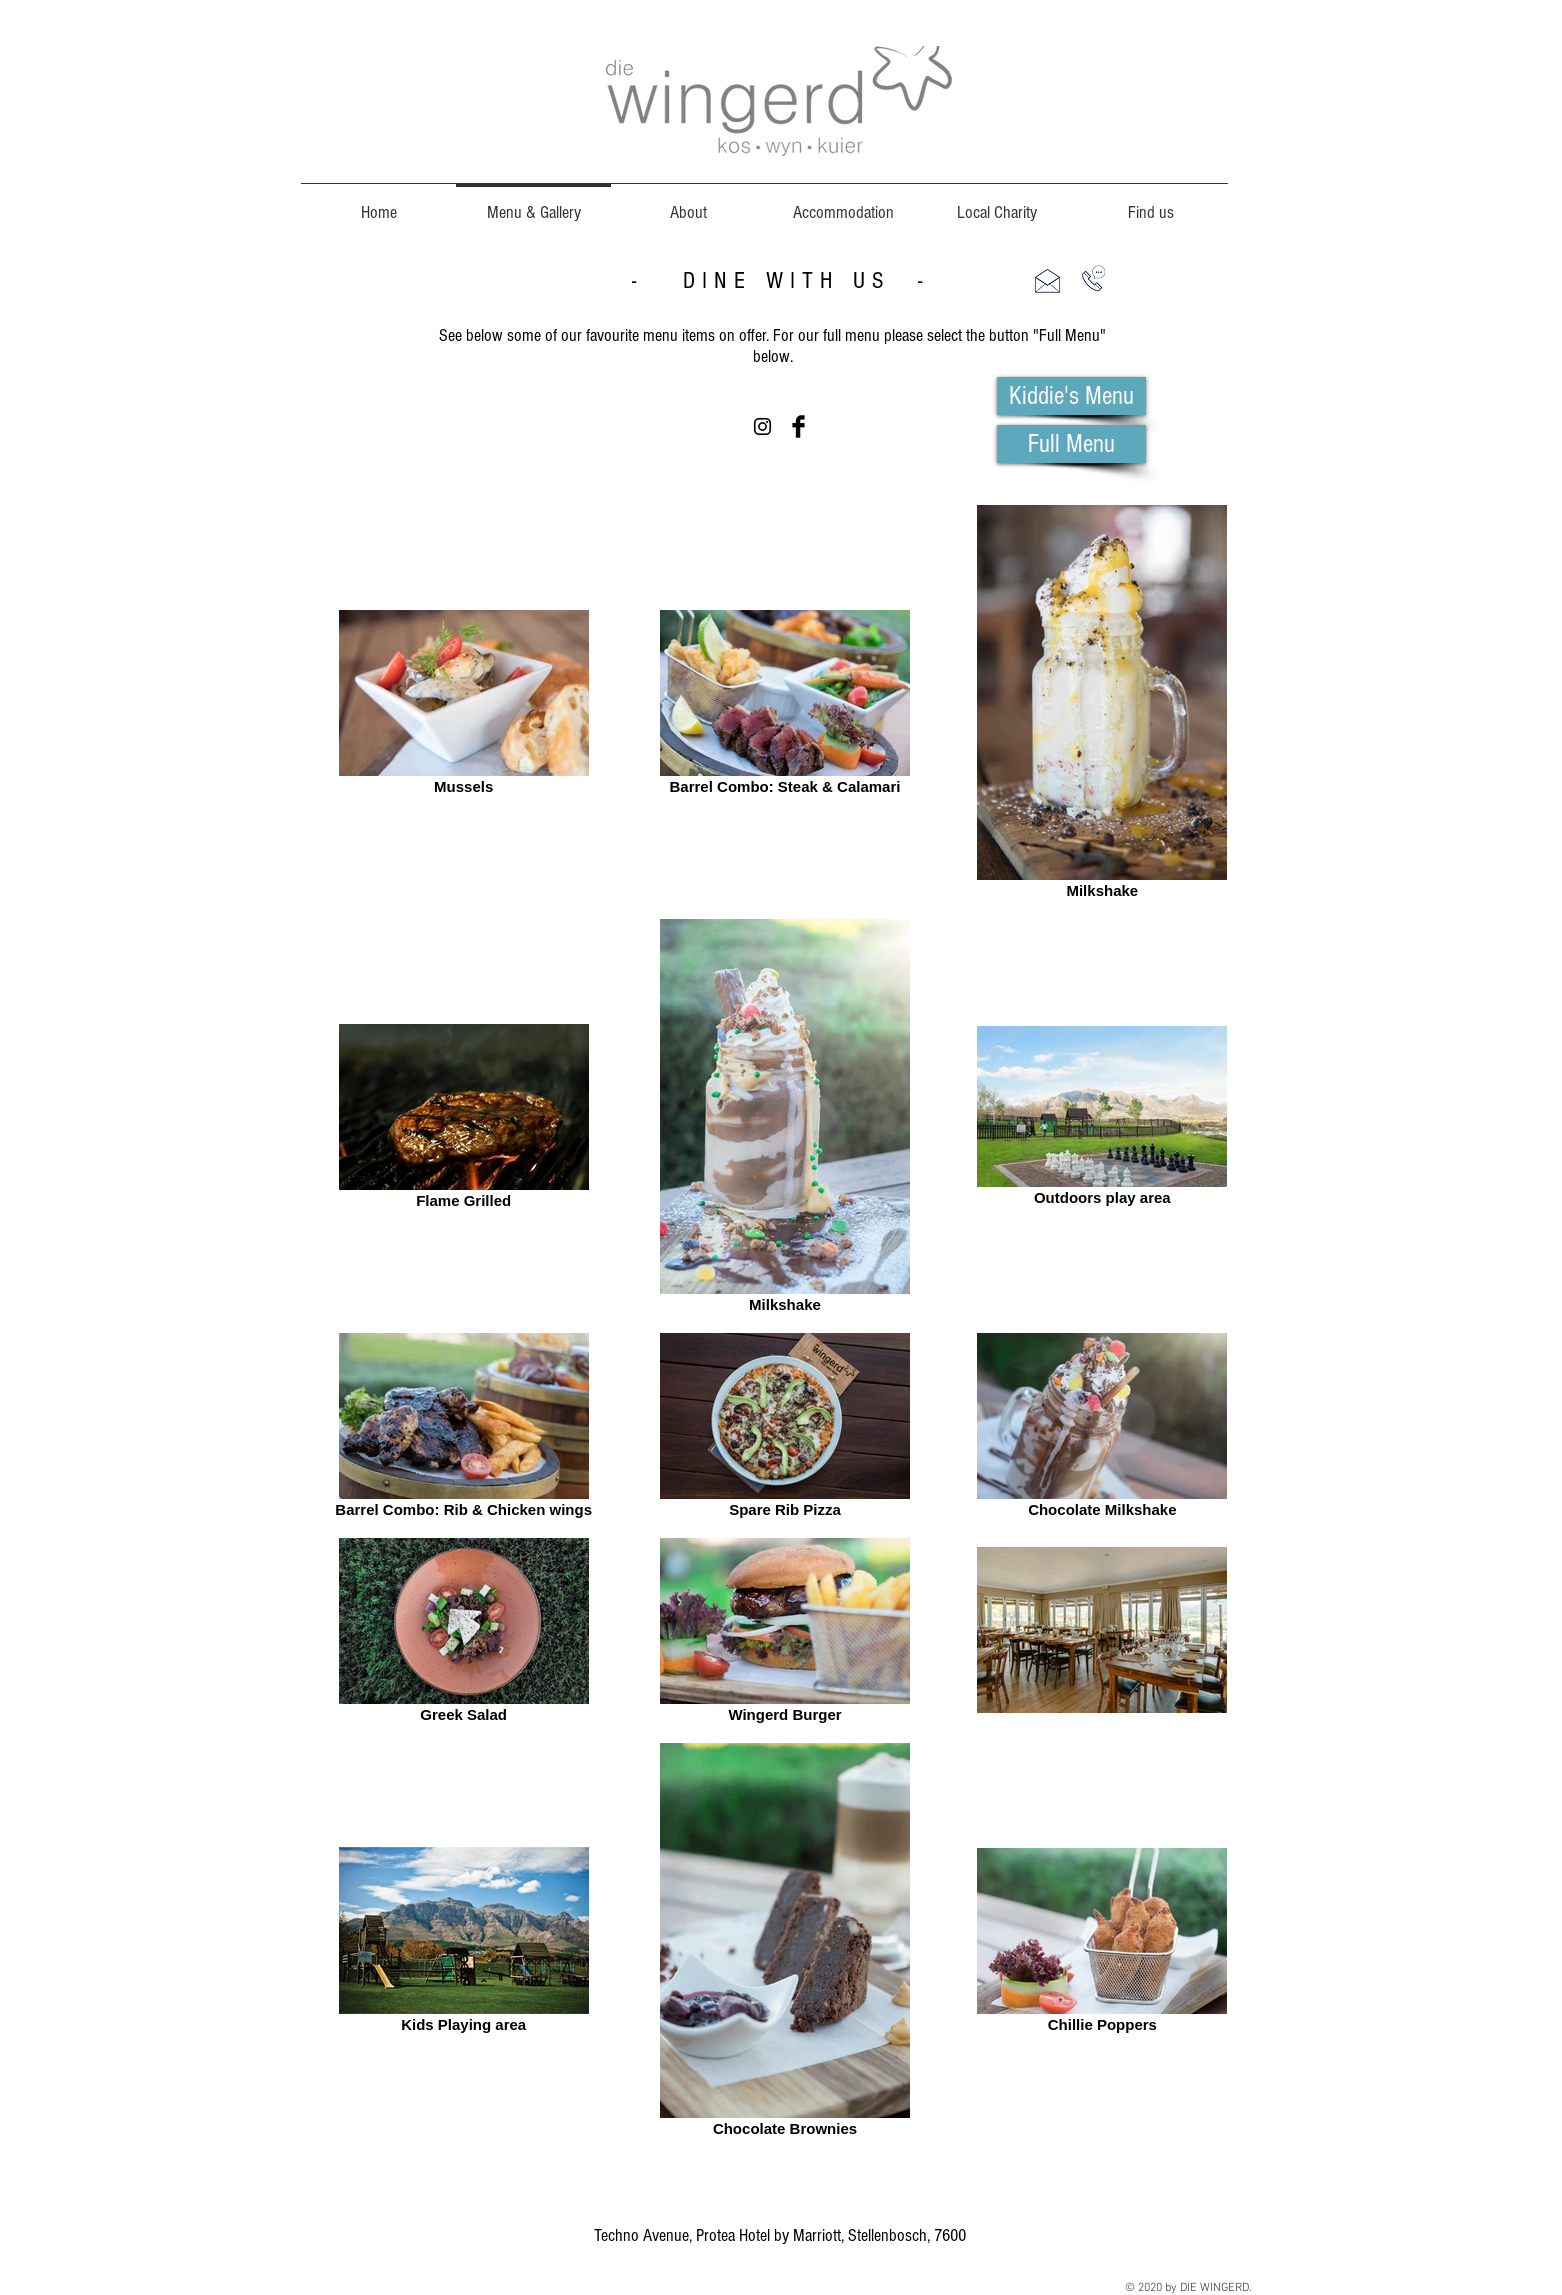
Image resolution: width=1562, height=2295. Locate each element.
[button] (1047, 280)
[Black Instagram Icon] (762, 426)
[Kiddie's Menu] (1071, 396)
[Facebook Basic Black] (798, 426)
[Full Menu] (1071, 444)
